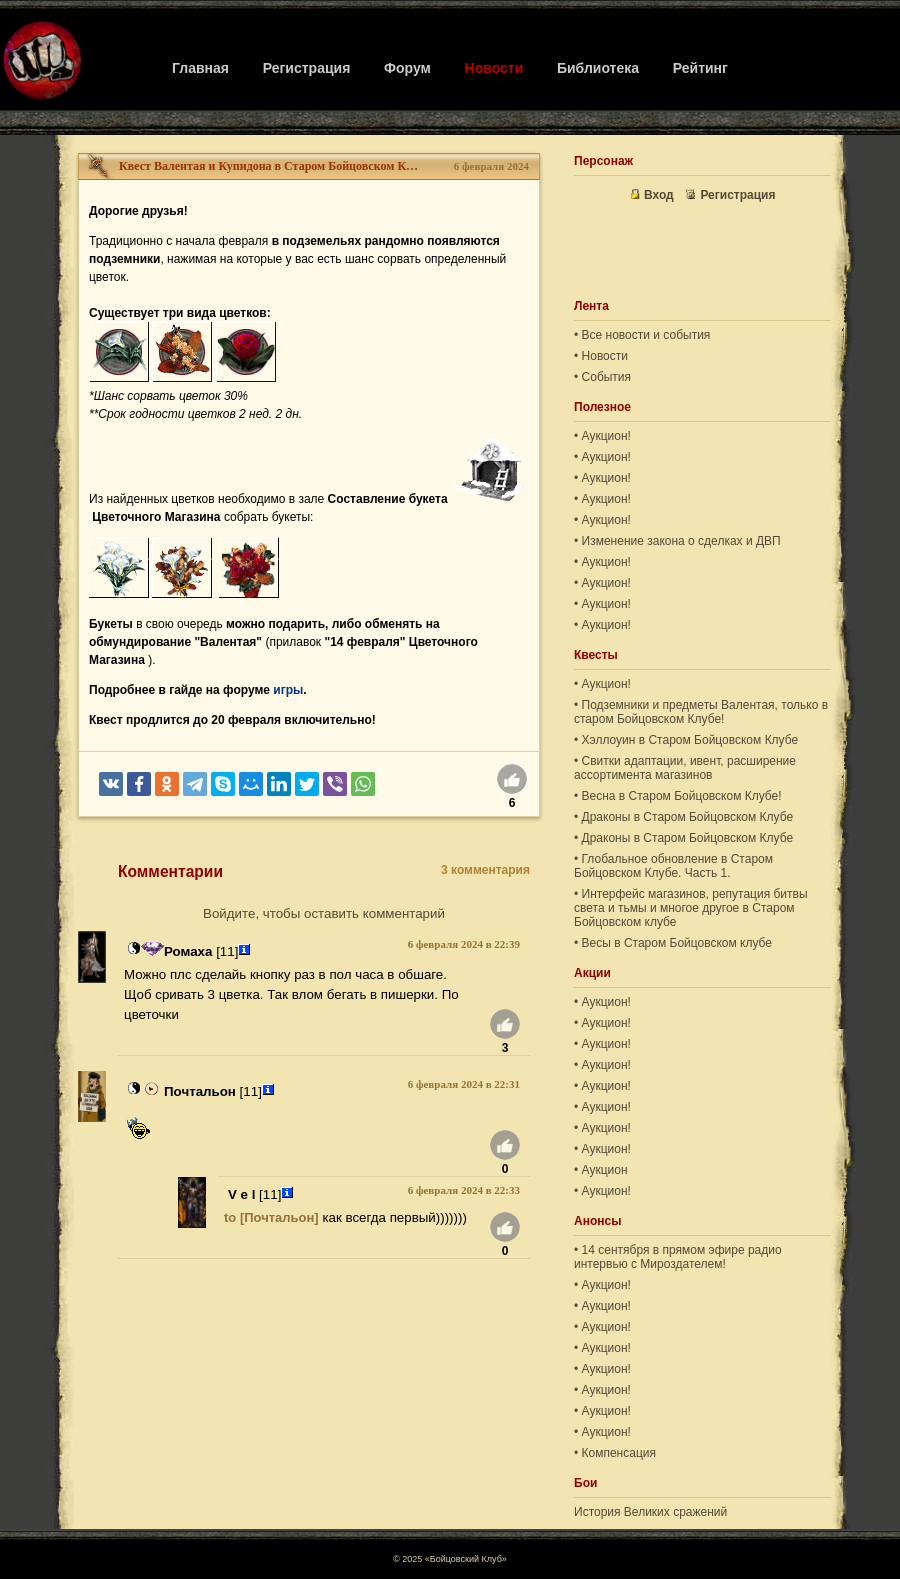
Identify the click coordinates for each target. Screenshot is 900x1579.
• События (602, 377)
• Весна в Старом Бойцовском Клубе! (678, 796)
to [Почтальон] (271, 1217)
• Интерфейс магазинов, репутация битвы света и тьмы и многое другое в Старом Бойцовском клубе (691, 908)
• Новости (601, 356)
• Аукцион (601, 1170)
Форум (407, 68)
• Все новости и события (642, 335)
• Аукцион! (602, 436)
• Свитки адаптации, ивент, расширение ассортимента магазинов (685, 768)
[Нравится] (512, 782)
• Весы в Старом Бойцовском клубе (673, 943)
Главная (200, 68)
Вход (652, 195)
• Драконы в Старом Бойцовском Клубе (683, 817)
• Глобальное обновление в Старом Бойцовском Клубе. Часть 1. (673, 866)
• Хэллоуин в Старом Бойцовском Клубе (686, 740)
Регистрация (307, 68)
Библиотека (598, 68)
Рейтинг (700, 68)
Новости (494, 68)
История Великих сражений (650, 1512)
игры (288, 690)
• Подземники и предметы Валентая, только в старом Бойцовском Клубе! (701, 712)
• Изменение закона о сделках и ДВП (677, 541)
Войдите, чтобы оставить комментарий (324, 913)
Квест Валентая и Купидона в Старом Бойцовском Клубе (269, 166)
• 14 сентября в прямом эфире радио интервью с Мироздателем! (678, 1257)
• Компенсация (615, 1453)
